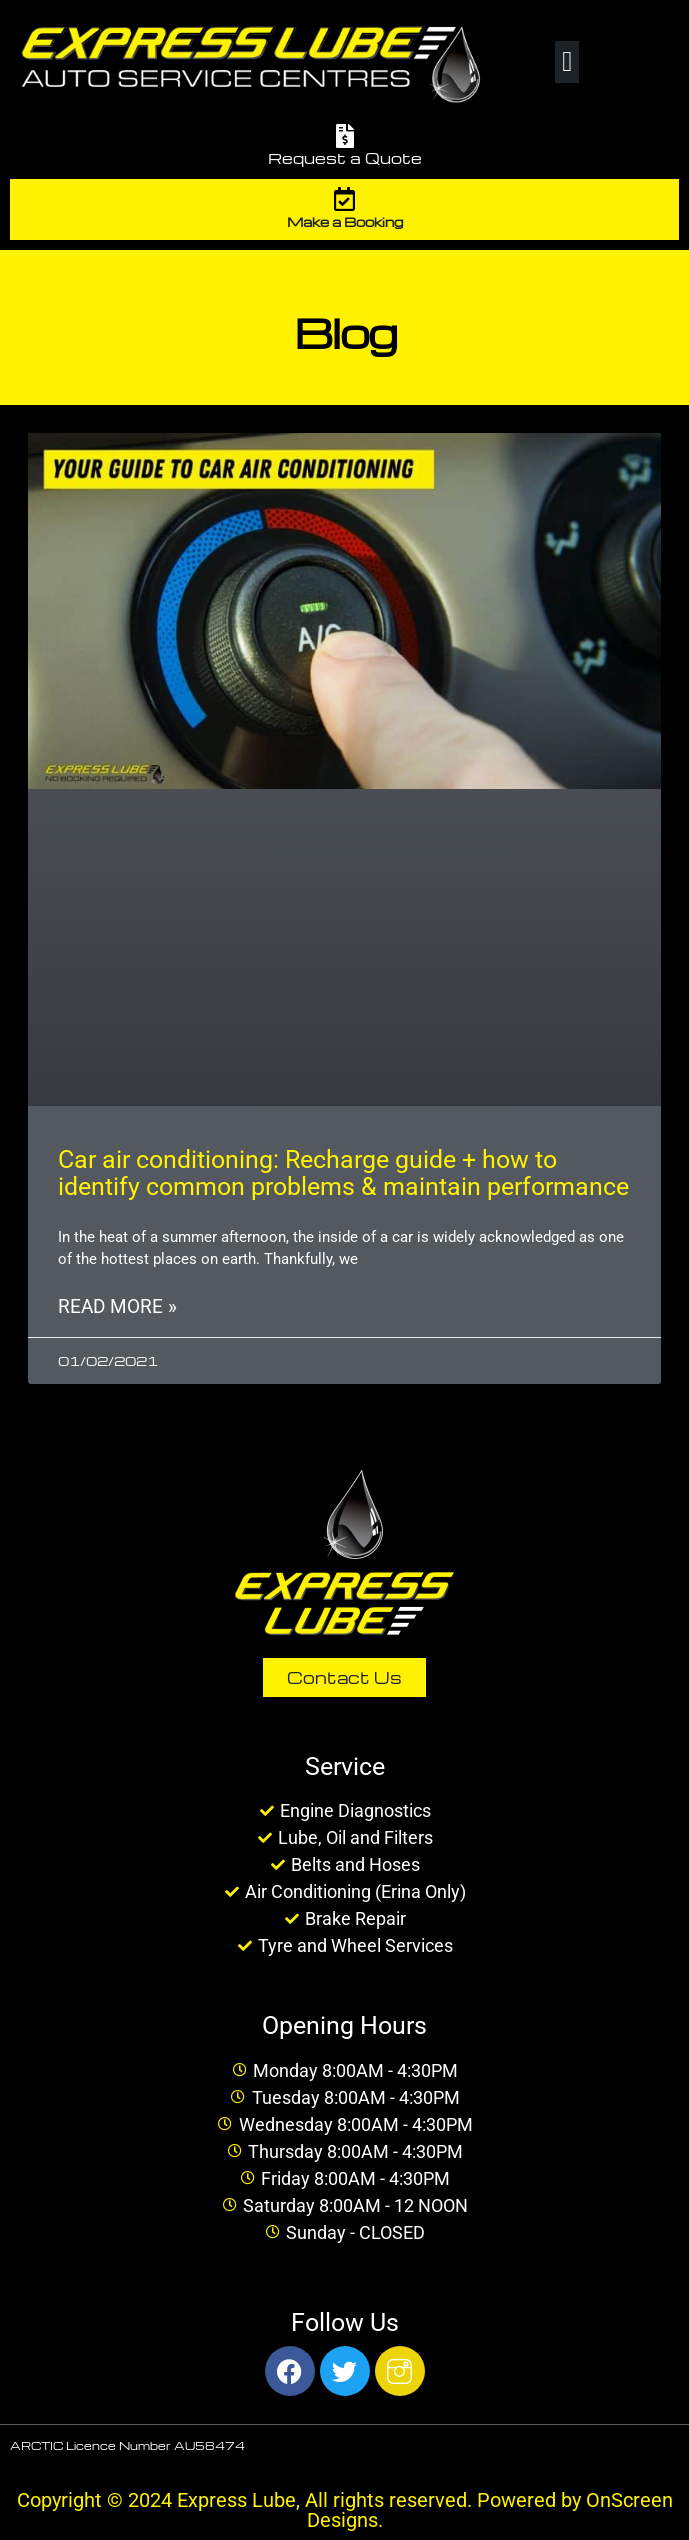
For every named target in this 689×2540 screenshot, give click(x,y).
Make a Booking (345, 221)
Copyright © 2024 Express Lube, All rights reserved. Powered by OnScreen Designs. (345, 2510)
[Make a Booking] (345, 199)
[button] (567, 62)
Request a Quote (345, 158)
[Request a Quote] (345, 136)
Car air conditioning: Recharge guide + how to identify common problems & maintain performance (343, 1173)
